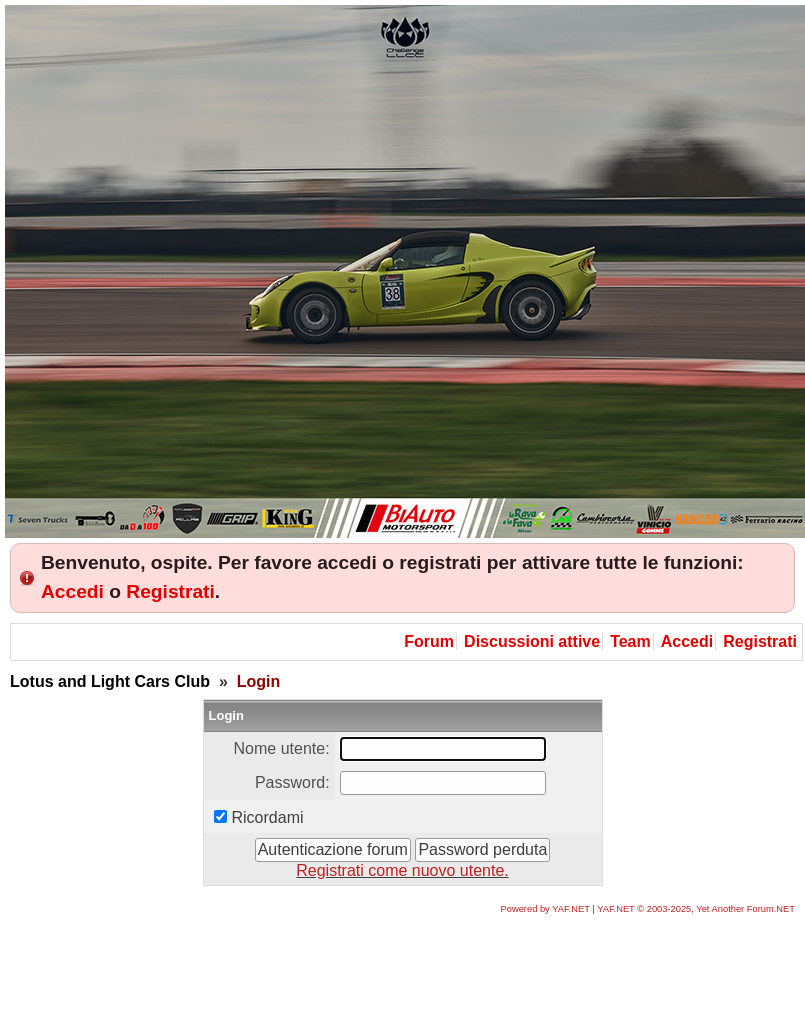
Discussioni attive (532, 641)
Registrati (170, 591)
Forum (429, 641)
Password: (292, 782)
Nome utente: (282, 748)
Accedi (72, 591)
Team (630, 641)
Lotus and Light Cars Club (110, 681)
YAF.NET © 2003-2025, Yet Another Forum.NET (696, 909)
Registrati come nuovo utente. (402, 870)
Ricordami (268, 817)
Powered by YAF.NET (545, 909)
